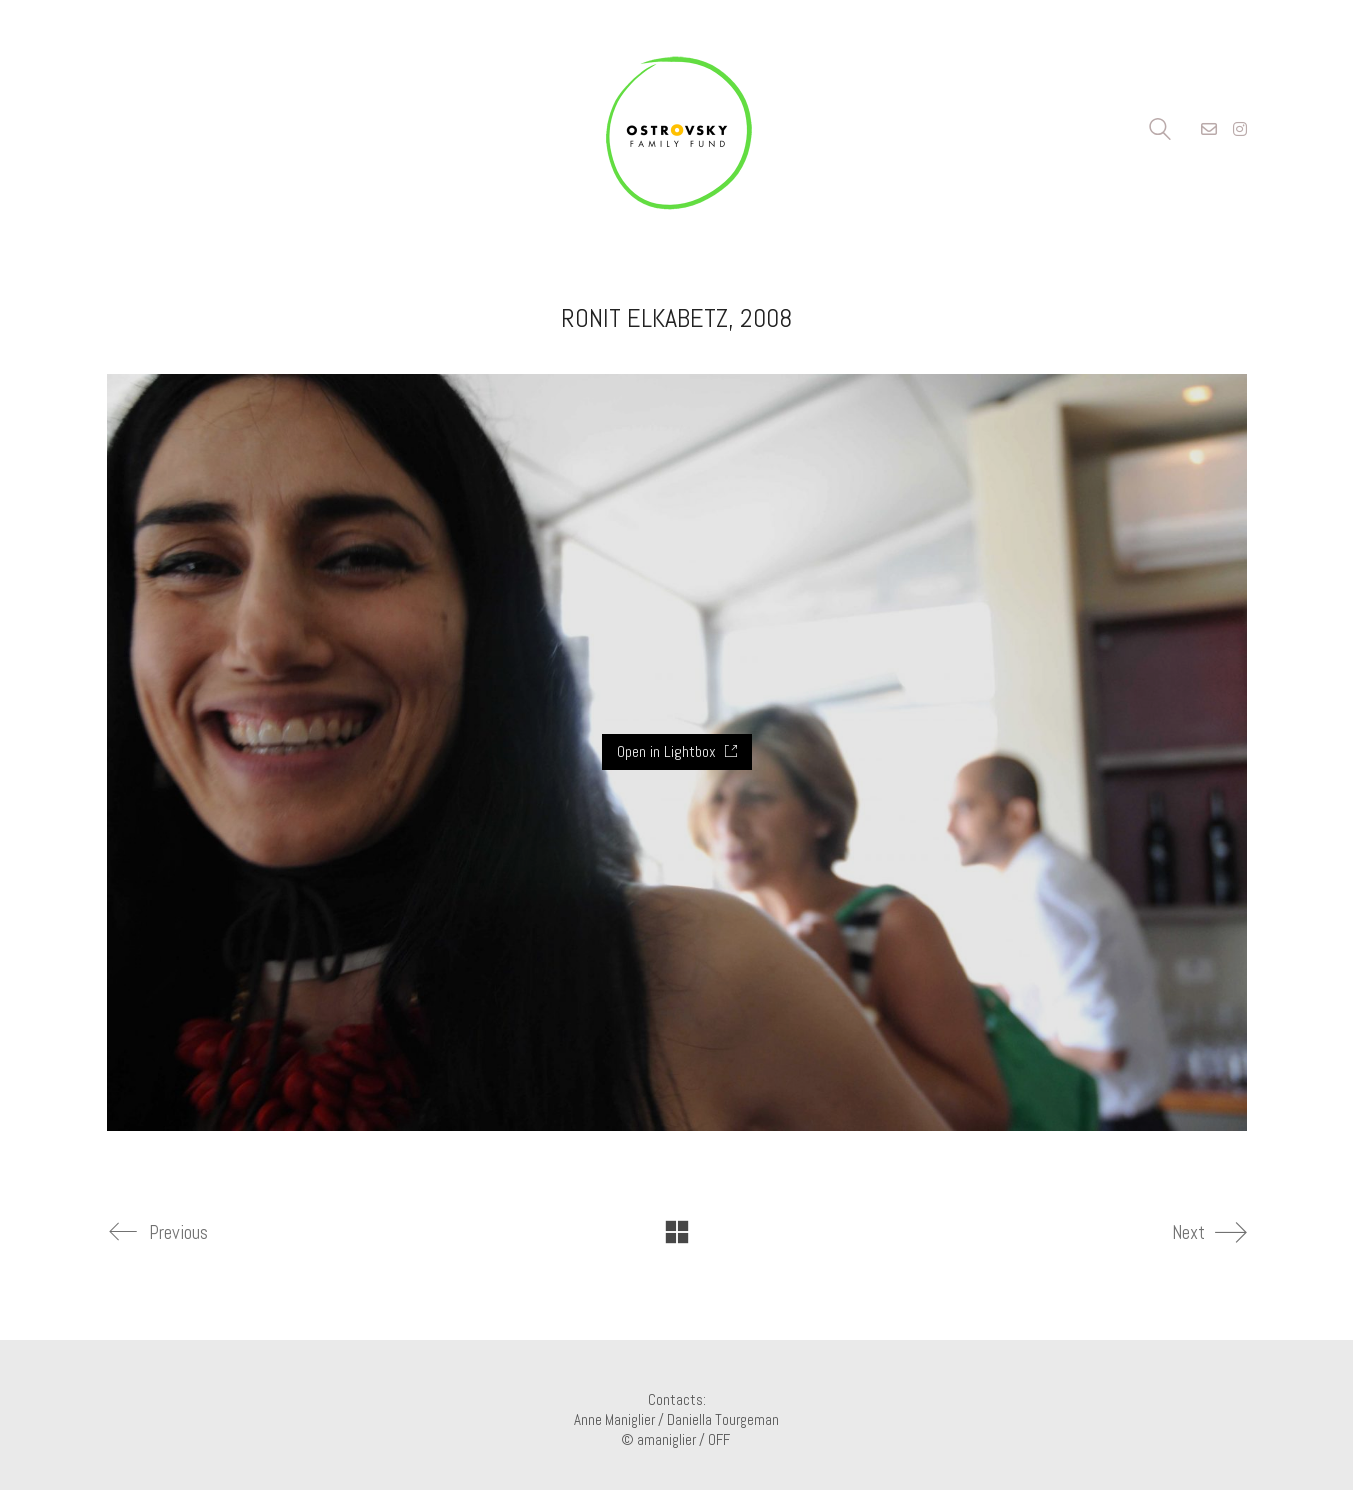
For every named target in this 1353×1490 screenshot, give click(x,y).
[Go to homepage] (677, 130)
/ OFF (716, 1439)
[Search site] (1160, 131)
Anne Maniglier (614, 1419)
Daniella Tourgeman (723, 1419)
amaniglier (666, 1439)
